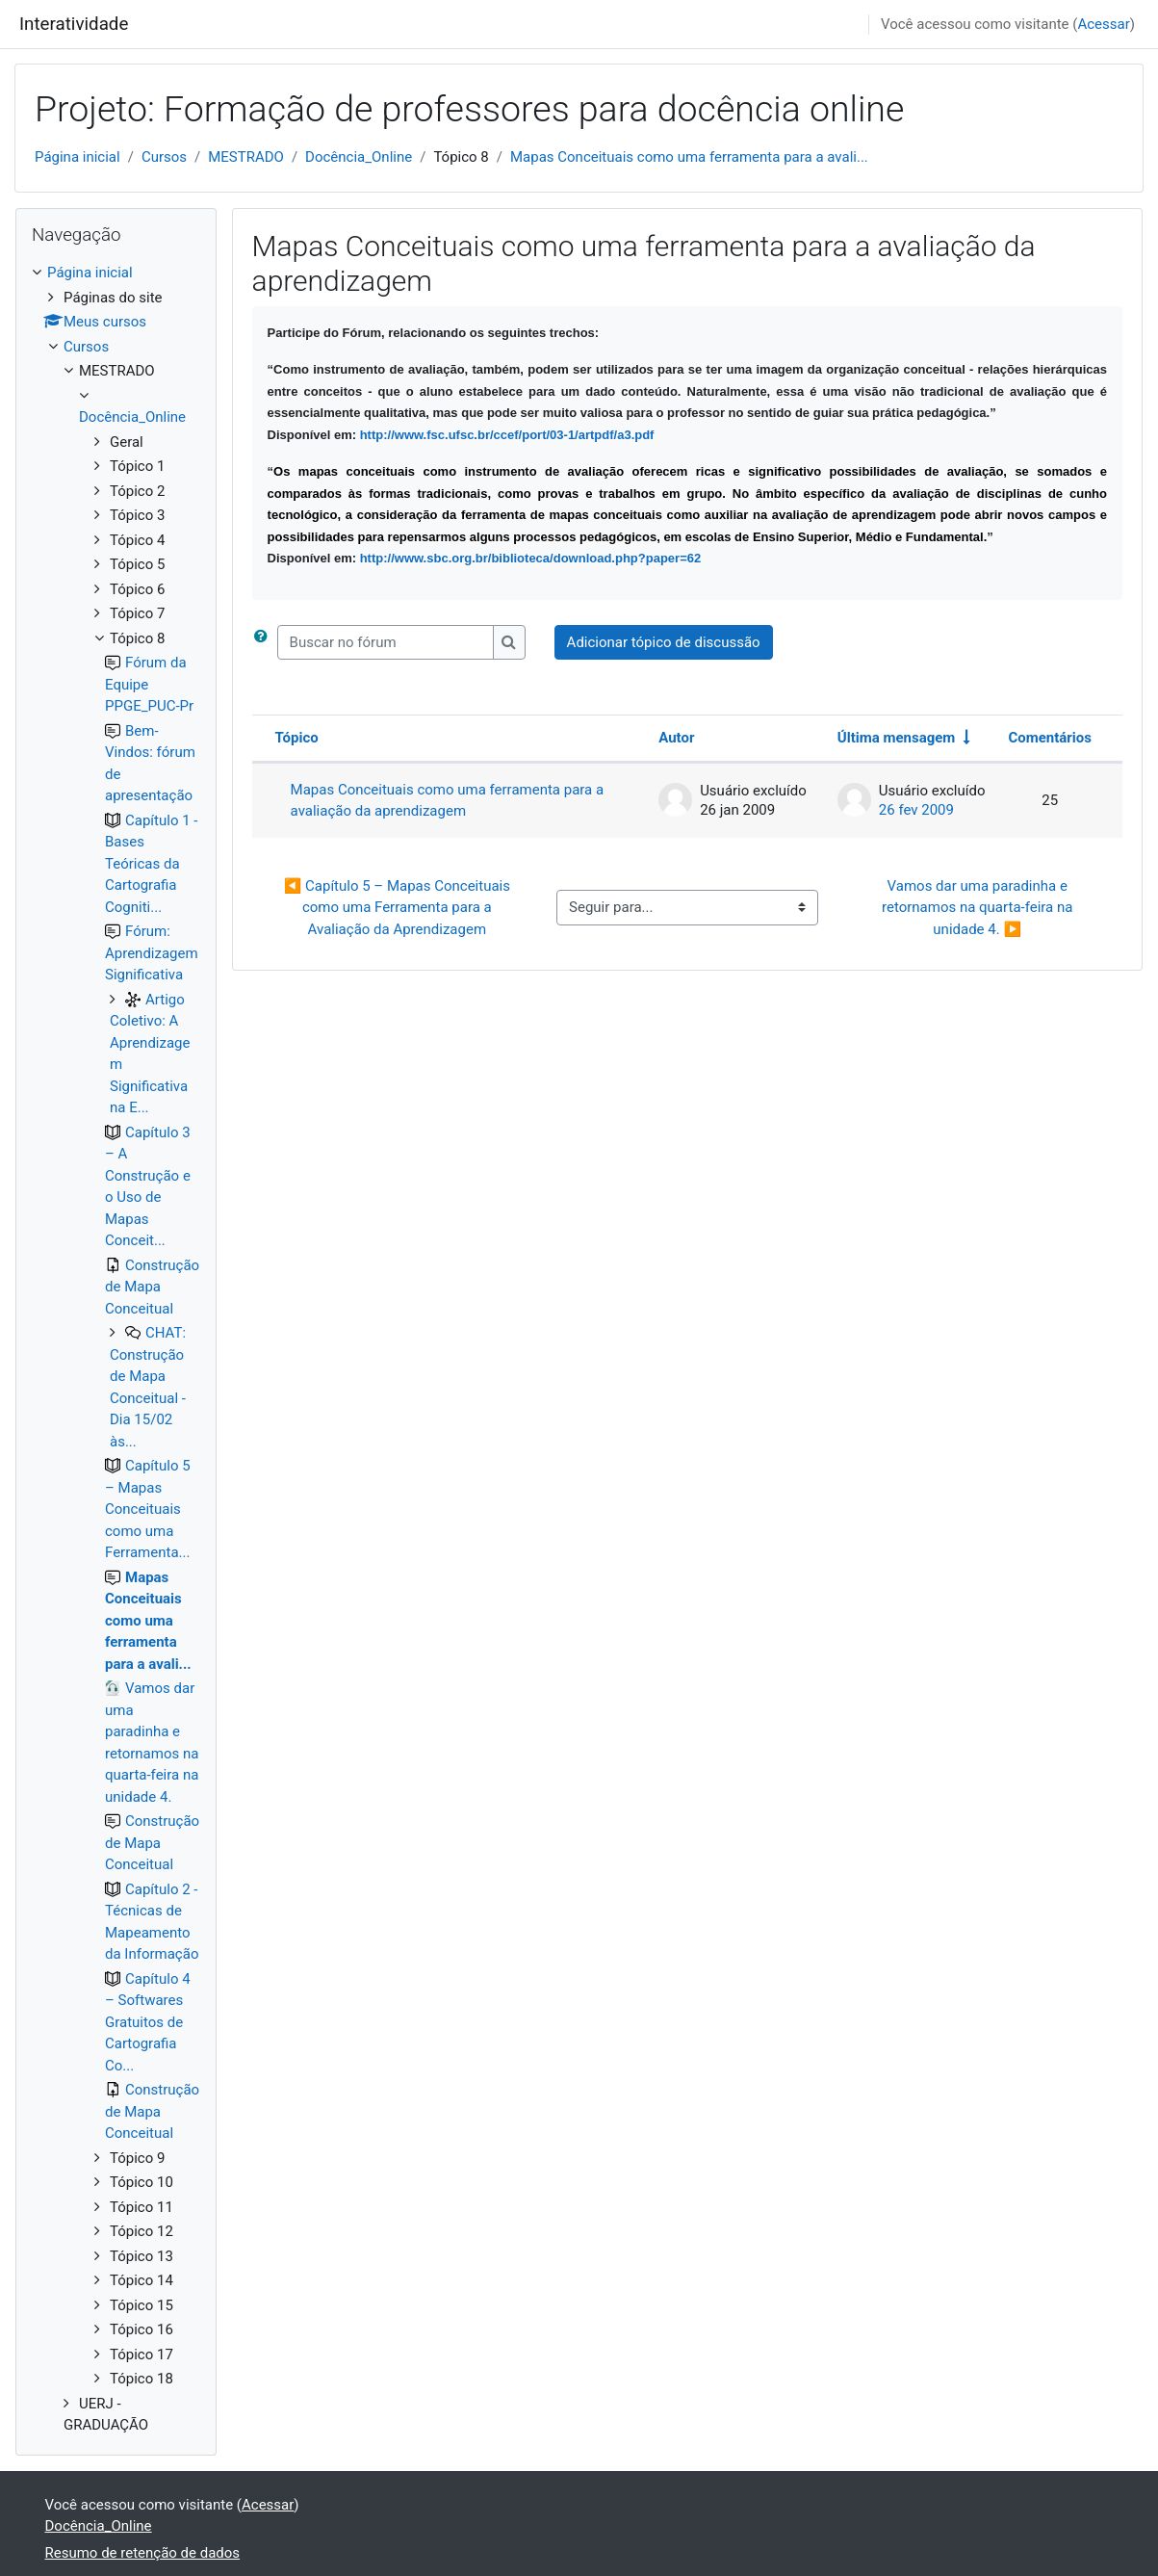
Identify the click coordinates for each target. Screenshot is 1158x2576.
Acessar (1103, 24)
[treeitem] (116, 1349)
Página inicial (77, 157)
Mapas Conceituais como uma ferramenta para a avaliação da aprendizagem (448, 800)
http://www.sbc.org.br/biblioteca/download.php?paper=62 (531, 558)
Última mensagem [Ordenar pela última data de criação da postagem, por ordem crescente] (896, 737)
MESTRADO (246, 157)
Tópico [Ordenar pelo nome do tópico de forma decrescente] (297, 737)
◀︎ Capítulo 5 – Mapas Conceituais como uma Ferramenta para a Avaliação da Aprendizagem (399, 907)
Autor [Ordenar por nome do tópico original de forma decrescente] (676, 737)
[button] (264, 643)
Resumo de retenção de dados (143, 2553)
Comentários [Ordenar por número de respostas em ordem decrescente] (1050, 737)
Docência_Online (358, 157)
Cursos (164, 157)
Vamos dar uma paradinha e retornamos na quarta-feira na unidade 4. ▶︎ (979, 907)
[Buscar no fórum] (385, 643)
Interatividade (73, 24)
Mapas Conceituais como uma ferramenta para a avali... (689, 157)
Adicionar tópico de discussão (663, 642)
